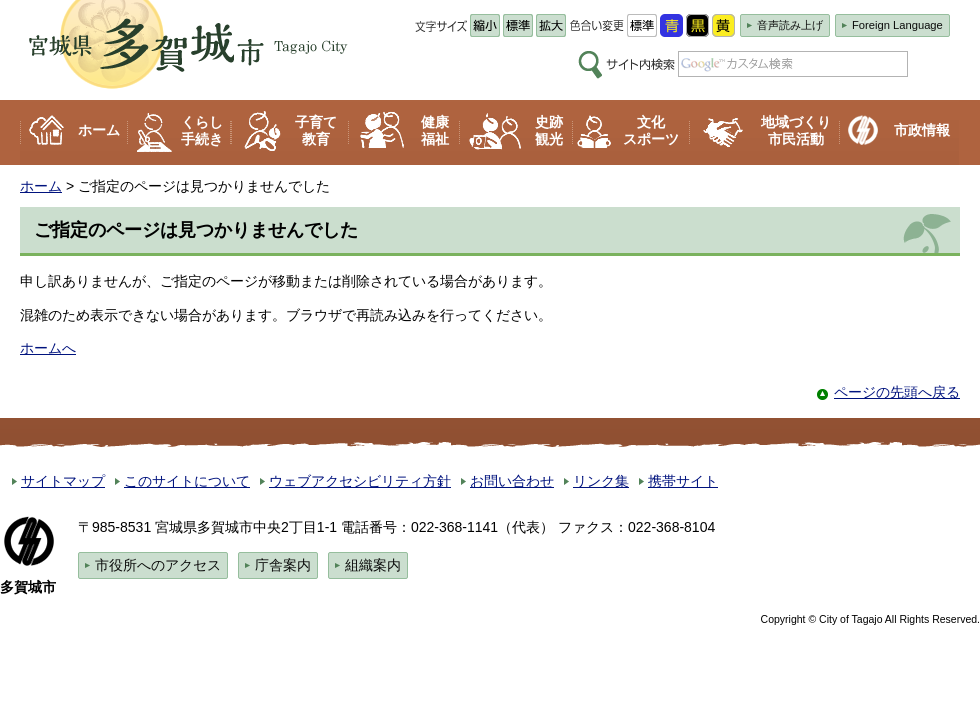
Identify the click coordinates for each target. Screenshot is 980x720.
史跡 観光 (549, 130)
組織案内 (373, 565)
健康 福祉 (435, 130)
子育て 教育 (316, 130)
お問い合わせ (512, 481)
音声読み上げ (790, 25)
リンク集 (601, 481)
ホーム (99, 130)
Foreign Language (897, 25)
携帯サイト (683, 481)
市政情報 (922, 130)
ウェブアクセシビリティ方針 (360, 481)
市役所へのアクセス (158, 565)
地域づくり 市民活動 (796, 130)
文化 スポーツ (651, 130)
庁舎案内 (283, 565)
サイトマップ (63, 481)
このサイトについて (187, 481)
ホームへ (48, 348)
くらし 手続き (202, 130)
